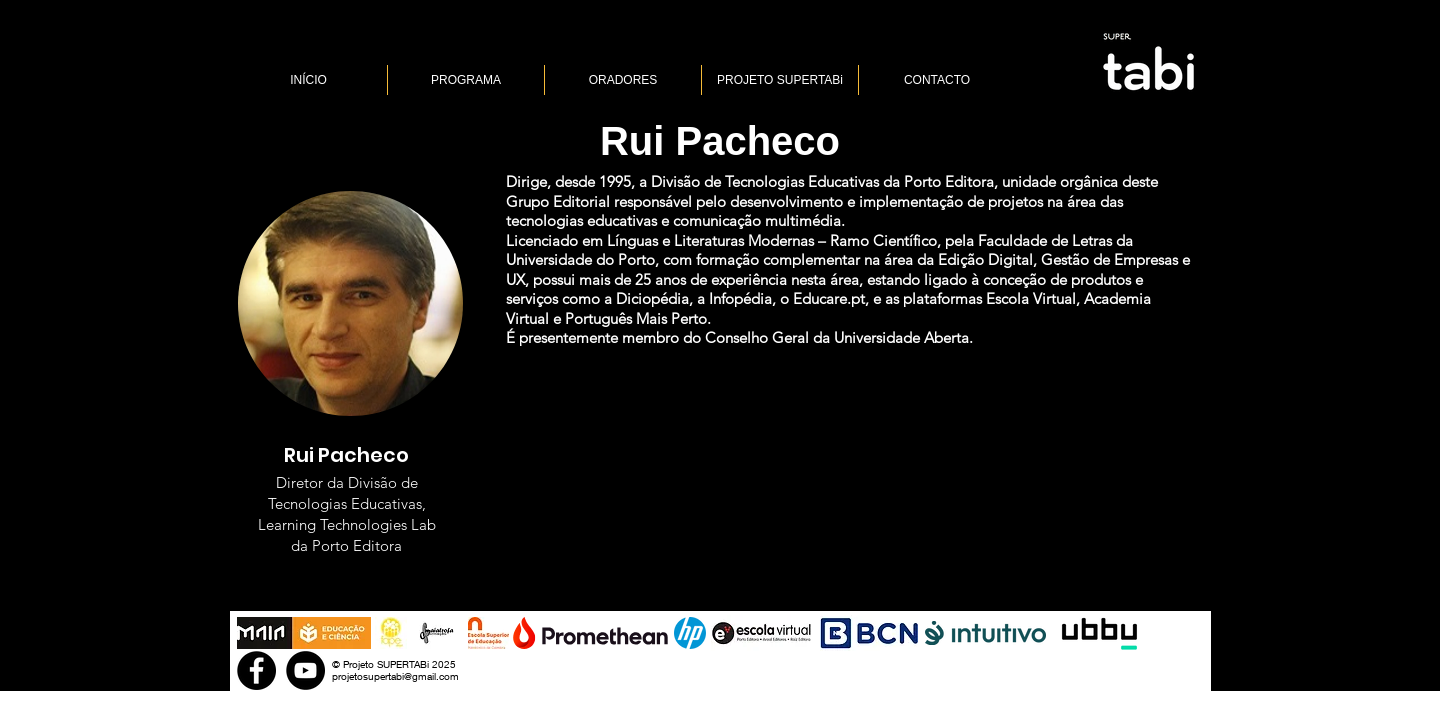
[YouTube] (305, 670)
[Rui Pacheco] (720, 140)
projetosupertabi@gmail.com (395, 676)
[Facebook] (256, 670)
